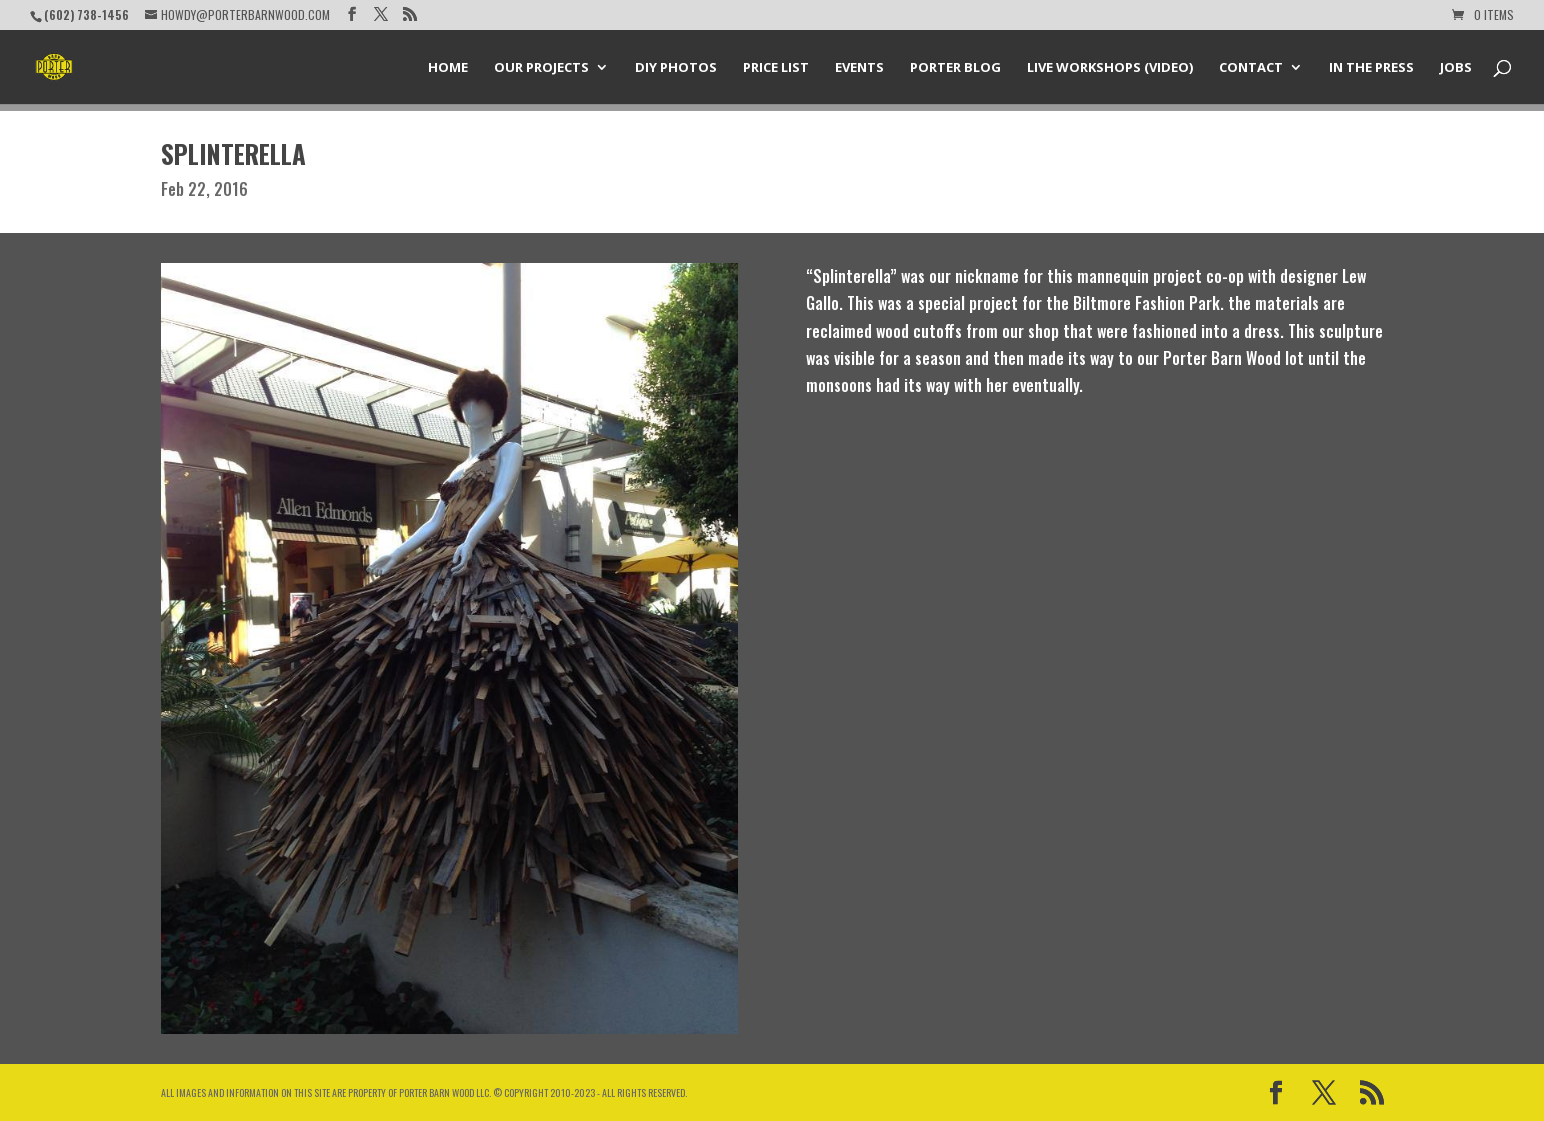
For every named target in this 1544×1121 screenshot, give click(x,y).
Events (859, 68)
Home (448, 68)
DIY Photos (676, 68)
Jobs (1456, 68)
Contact (1251, 68)
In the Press (1371, 68)
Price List (776, 68)
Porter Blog (955, 68)
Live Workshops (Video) (1110, 68)
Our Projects (541, 68)
